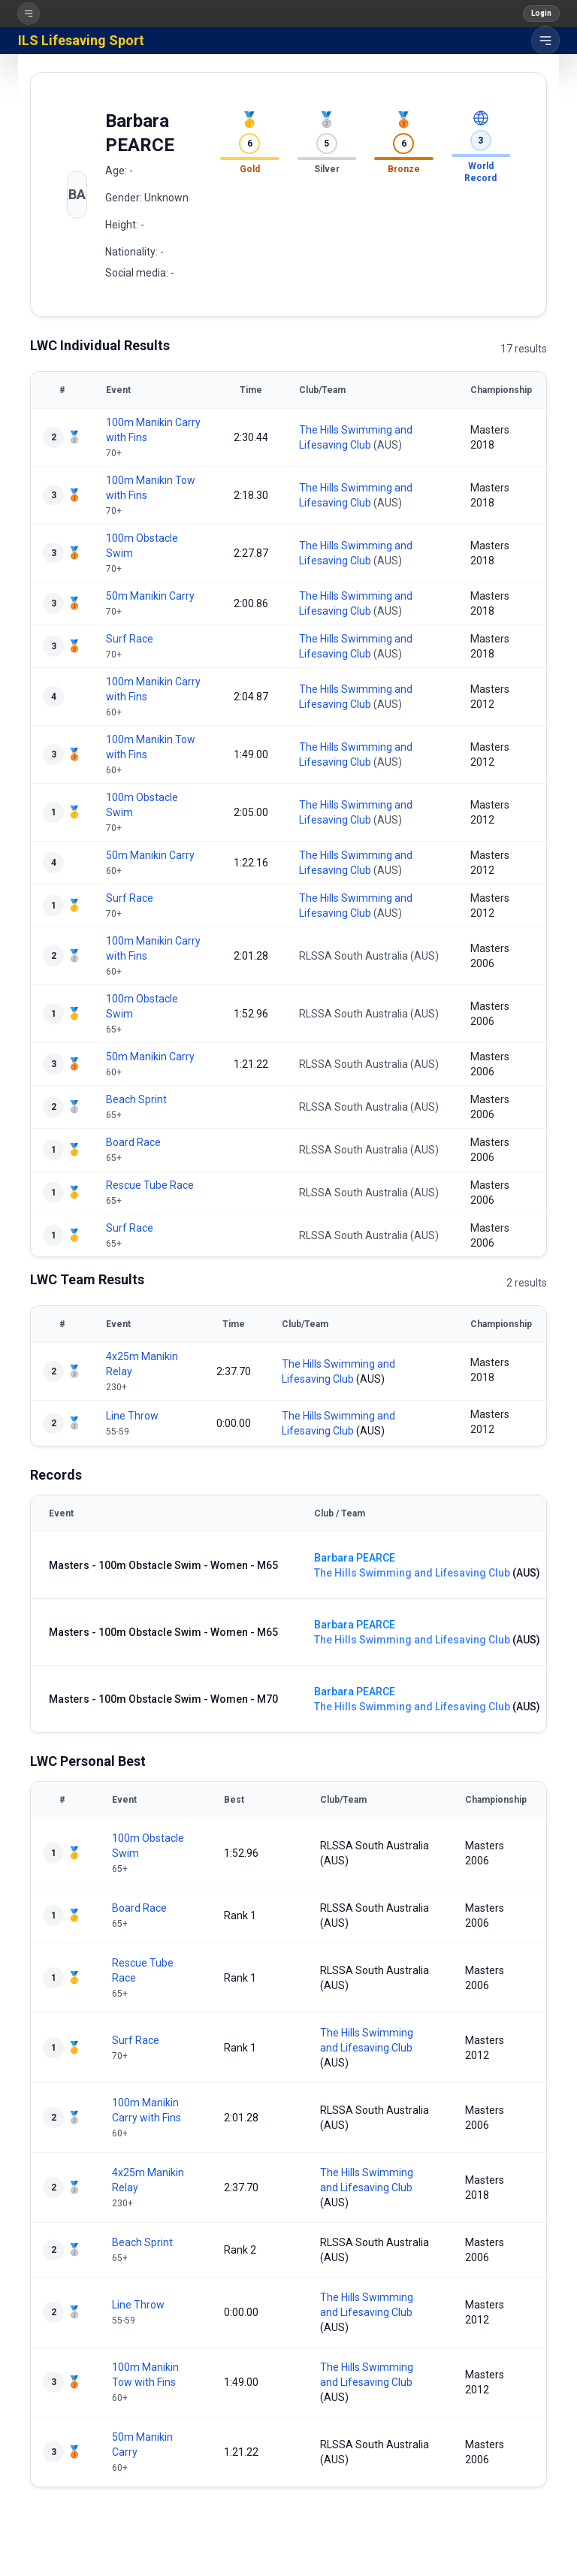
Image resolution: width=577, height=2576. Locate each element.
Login (541, 13)
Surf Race (129, 639)
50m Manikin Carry (150, 596)
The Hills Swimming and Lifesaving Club (412, 1573)
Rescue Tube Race (150, 1185)
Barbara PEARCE (354, 1558)
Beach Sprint (136, 1099)
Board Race (133, 1142)
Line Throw (132, 1416)
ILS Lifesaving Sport (81, 40)
